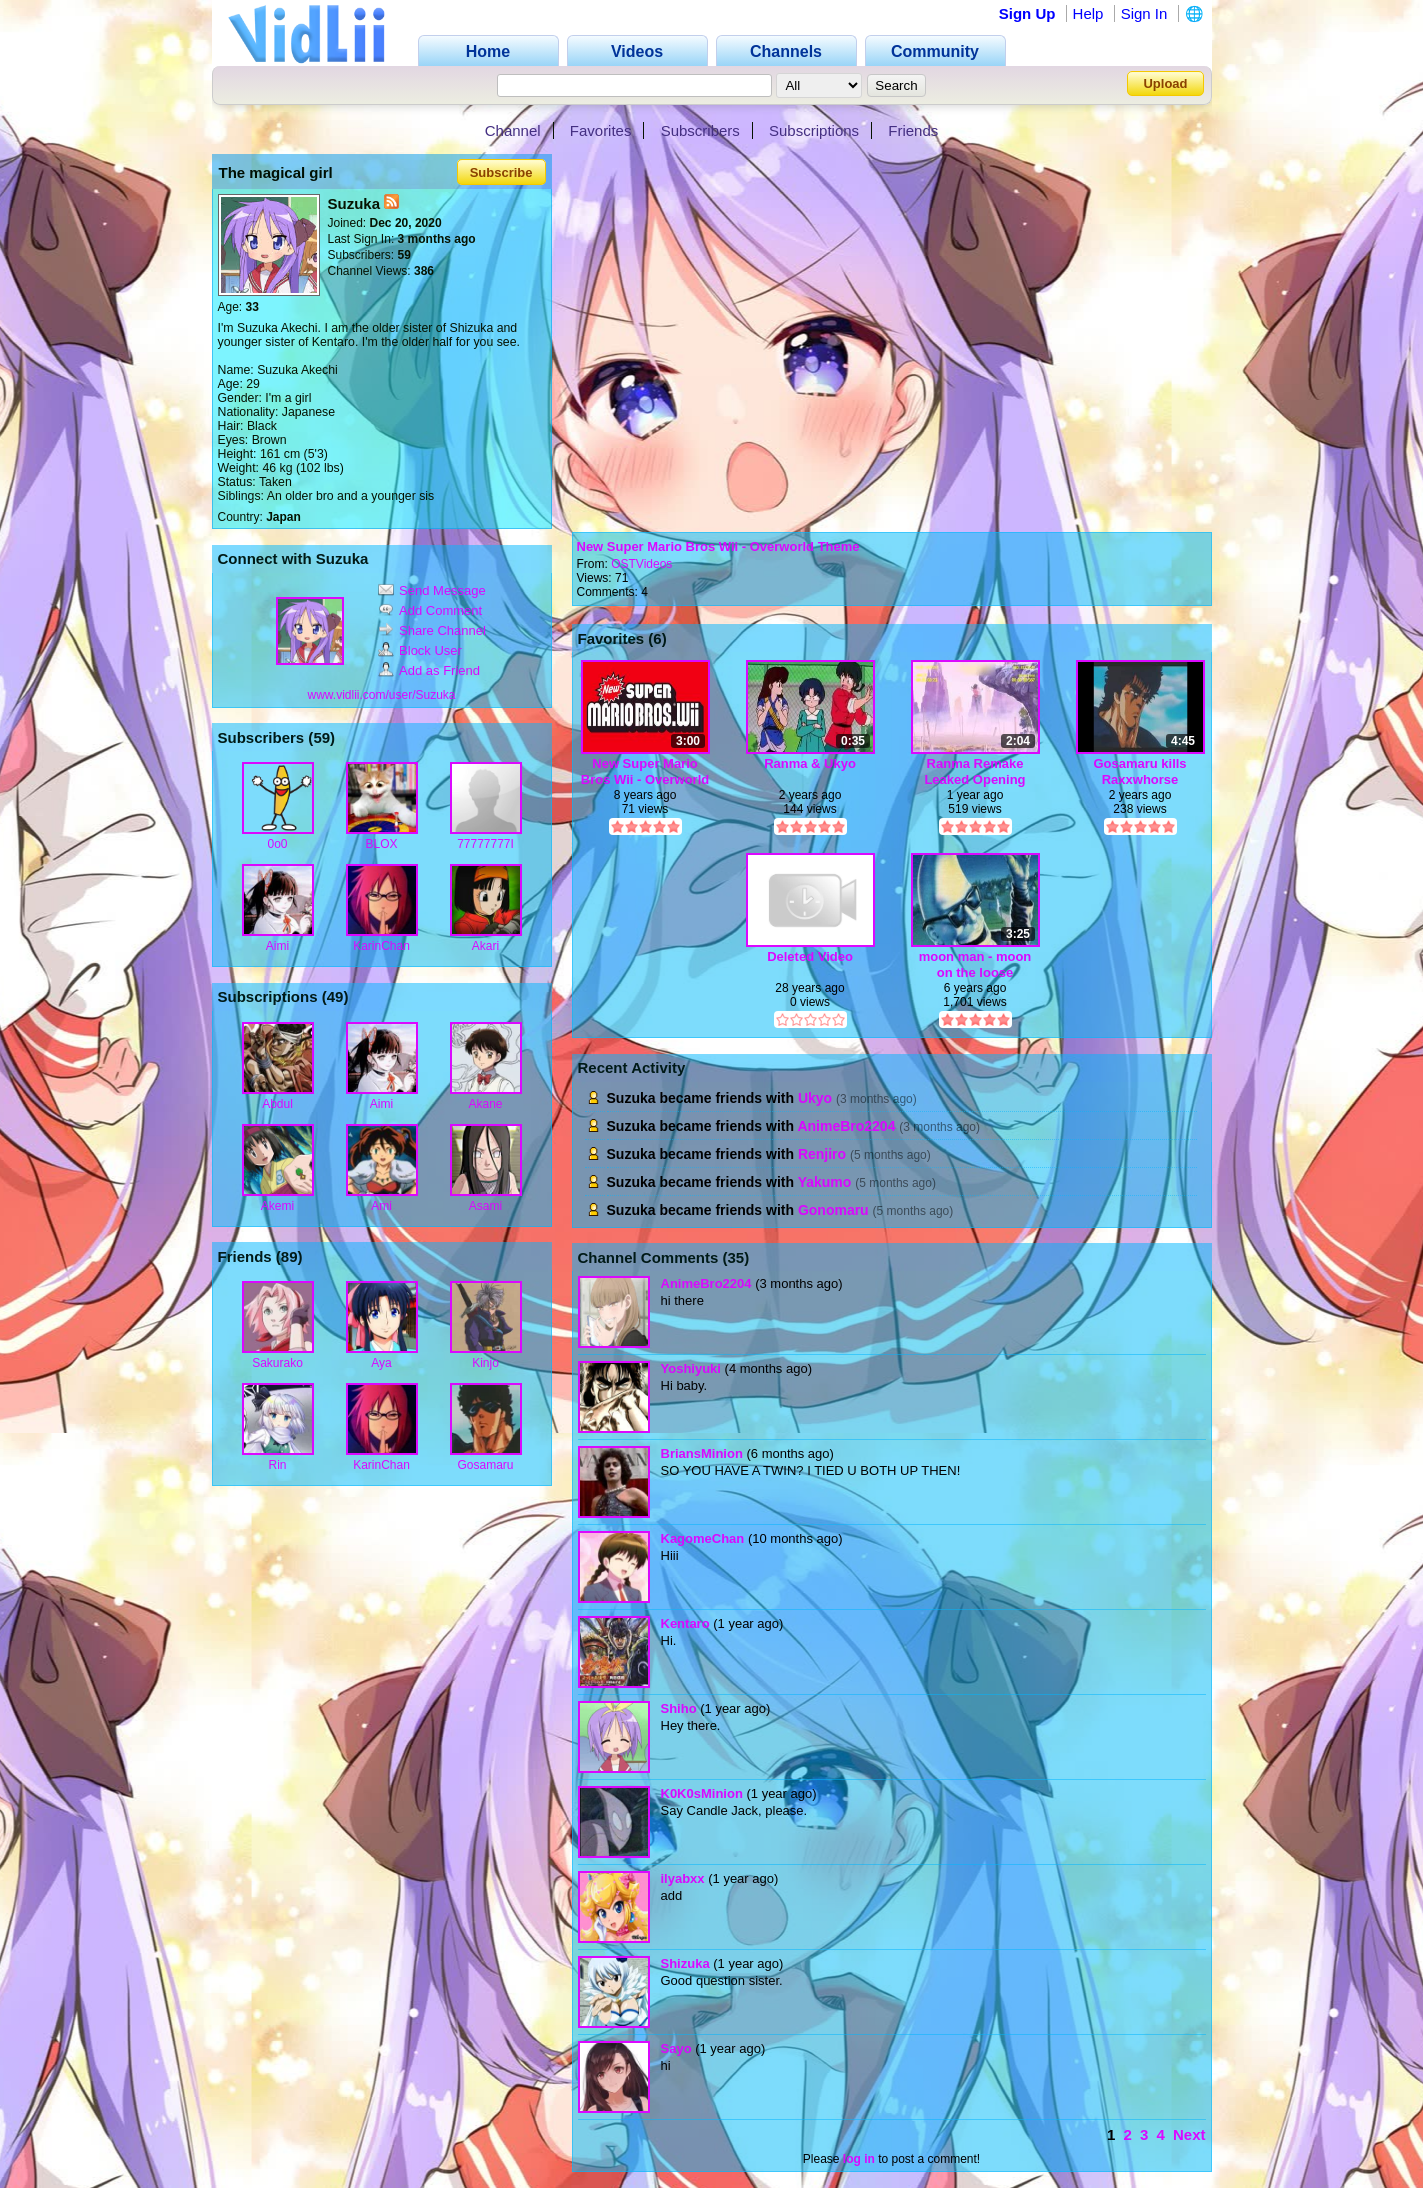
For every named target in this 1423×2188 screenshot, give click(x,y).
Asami (485, 1206)
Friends (913, 130)
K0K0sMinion (702, 1793)
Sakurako (277, 1363)
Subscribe (501, 172)
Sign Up (1027, 13)
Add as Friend (429, 670)
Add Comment (430, 610)
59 (321, 737)
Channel (513, 130)
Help (1088, 13)
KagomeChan (703, 1538)
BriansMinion (702, 1453)
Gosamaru (485, 1465)
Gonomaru (833, 1210)
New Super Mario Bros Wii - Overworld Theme (718, 546)
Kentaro (685, 1623)
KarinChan (381, 946)
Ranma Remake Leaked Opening (974, 771)
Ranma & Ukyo (810, 763)
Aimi (277, 946)
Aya (381, 1363)
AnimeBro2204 (846, 1126)
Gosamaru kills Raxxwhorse (1139, 771)
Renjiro (822, 1154)
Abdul (277, 1104)
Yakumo (825, 1182)
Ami (381, 1206)
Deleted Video (810, 956)
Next (1189, 2134)
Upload (1165, 83)
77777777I (485, 844)
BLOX (381, 844)
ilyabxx (683, 1878)
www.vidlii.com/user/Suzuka (381, 695)
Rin (277, 1465)
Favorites (601, 130)
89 (289, 1256)
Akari (485, 946)
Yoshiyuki (691, 1368)
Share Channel (432, 630)
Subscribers (700, 130)
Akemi (277, 1206)
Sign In (1144, 13)
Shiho (679, 1708)
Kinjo (485, 1363)
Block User (420, 650)
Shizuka (685, 1963)
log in (859, 2159)
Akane (485, 1104)
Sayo (676, 2048)
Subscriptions (814, 130)
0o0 (277, 844)
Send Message (432, 590)
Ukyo (815, 1098)
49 (335, 996)
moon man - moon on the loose (975, 964)
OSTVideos (641, 564)
